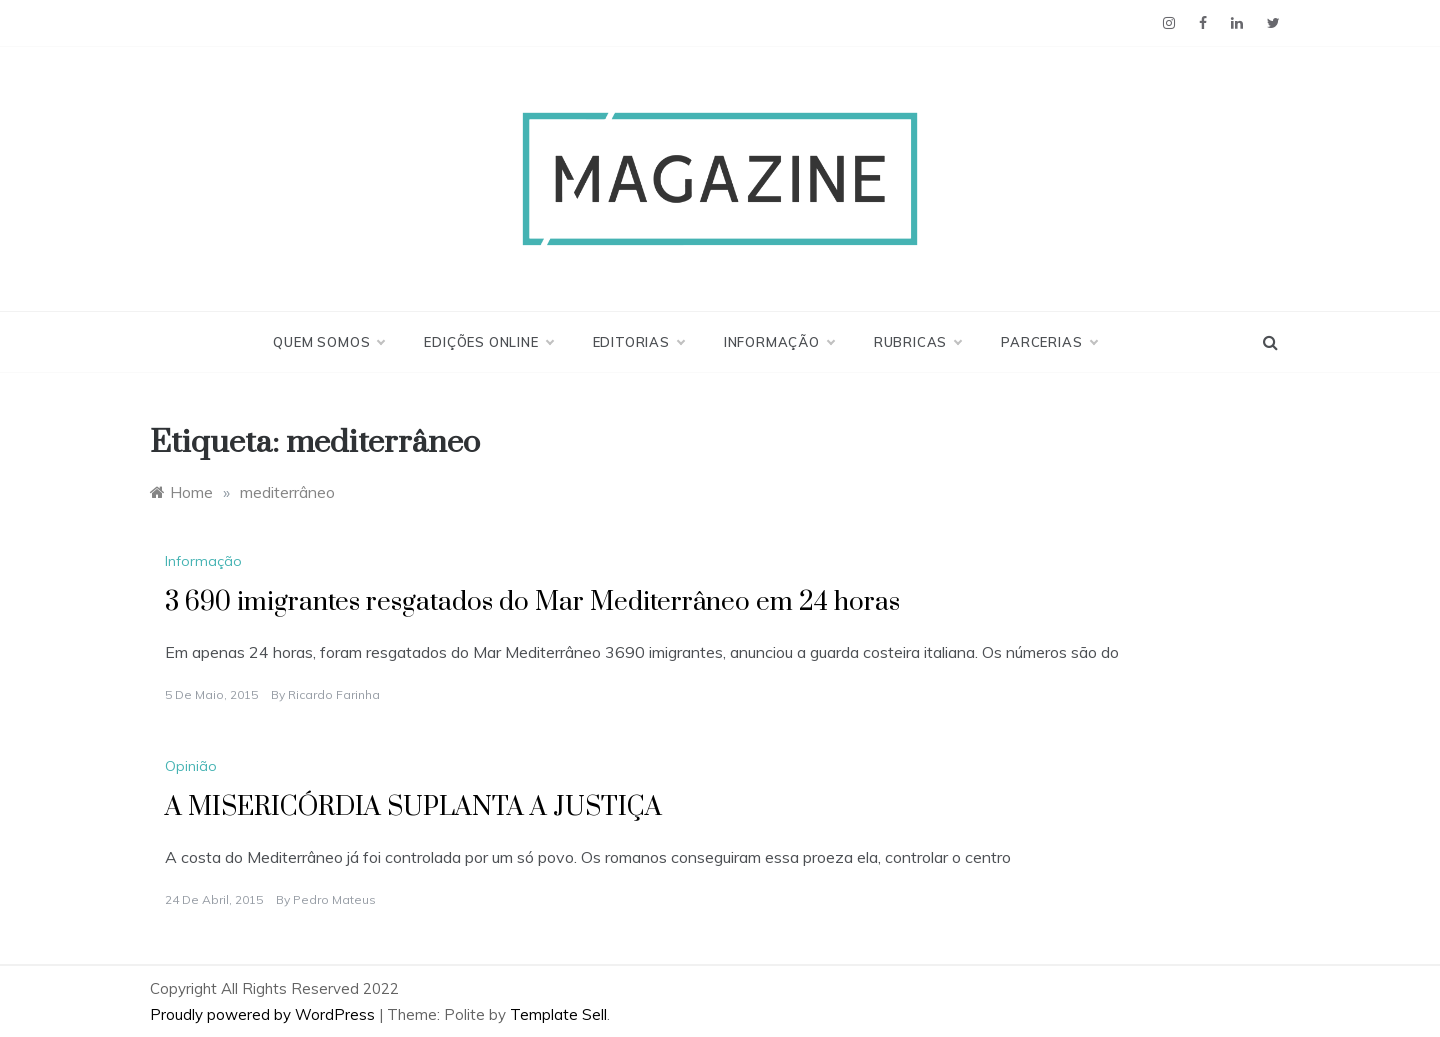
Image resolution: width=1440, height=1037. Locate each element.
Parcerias (1048, 342)
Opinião (191, 766)
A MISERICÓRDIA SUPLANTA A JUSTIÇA (413, 807)
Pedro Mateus (334, 899)
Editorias (638, 342)
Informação (779, 342)
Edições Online (488, 342)
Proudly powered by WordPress (264, 1014)
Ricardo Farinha (334, 694)
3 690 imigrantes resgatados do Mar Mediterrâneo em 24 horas (532, 602)
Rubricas (917, 342)
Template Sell (558, 1014)
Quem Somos (328, 342)
